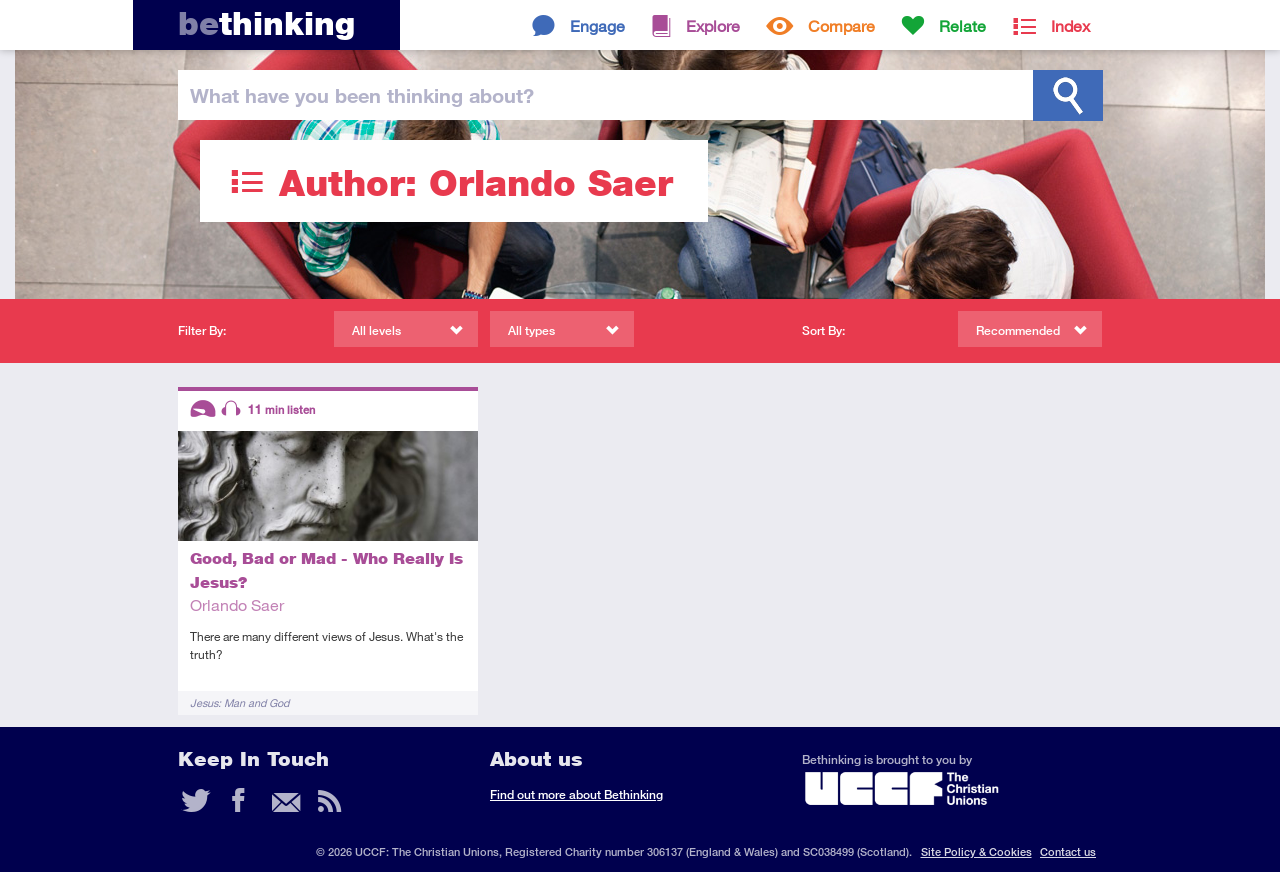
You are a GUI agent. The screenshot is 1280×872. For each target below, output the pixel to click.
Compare (841, 25)
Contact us (1068, 851)
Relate (962, 25)
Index (1070, 25)
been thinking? (362, 95)
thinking (266, 23)
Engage (597, 25)
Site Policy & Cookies (976, 851)
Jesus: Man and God (239, 702)
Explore (713, 25)
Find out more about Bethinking (576, 794)
